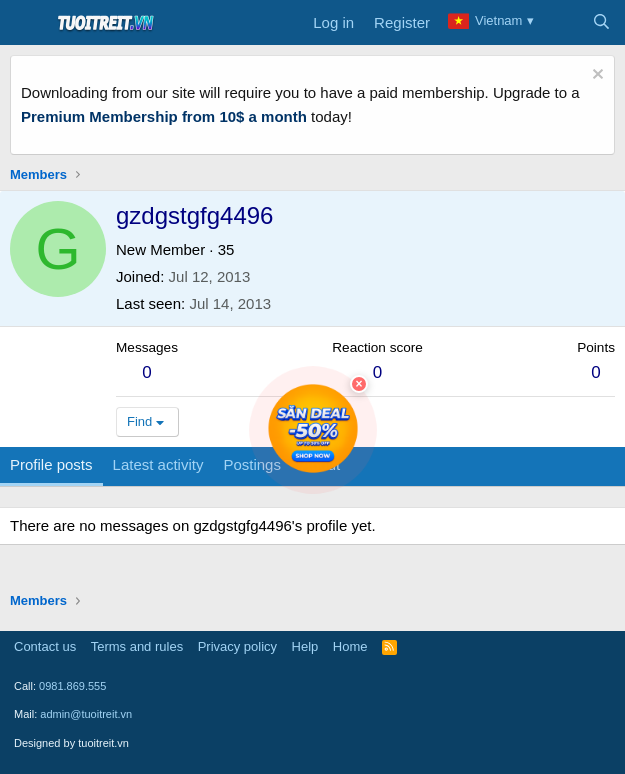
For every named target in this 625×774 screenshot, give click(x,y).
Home (350, 646)
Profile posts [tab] (51, 464)
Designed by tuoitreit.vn (71, 743)
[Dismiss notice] (595, 76)
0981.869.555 (72, 686)
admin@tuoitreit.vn (86, 714)
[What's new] (561, 23)
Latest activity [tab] (158, 464)
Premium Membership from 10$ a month (164, 116)
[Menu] (27, 23)
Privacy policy (237, 646)
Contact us (45, 646)
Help (305, 646)
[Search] (601, 23)
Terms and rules (137, 646)
